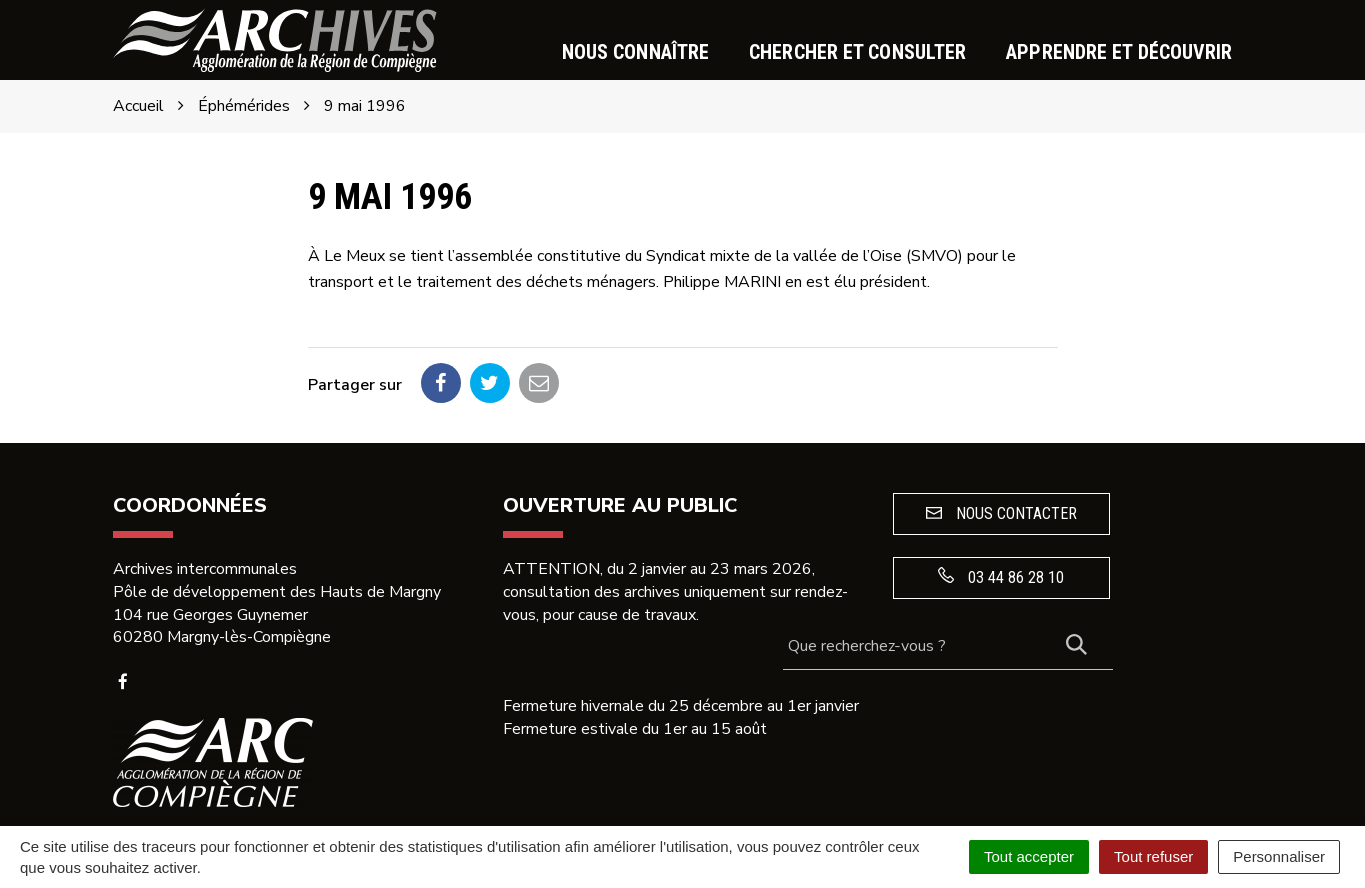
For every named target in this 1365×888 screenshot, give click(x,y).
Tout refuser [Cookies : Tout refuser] (1153, 856)
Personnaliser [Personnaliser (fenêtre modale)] (1279, 856)
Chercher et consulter (857, 52)
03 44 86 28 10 (1001, 577)
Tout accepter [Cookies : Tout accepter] (1029, 856)
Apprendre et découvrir (1119, 52)
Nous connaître (635, 52)
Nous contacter (1001, 513)
